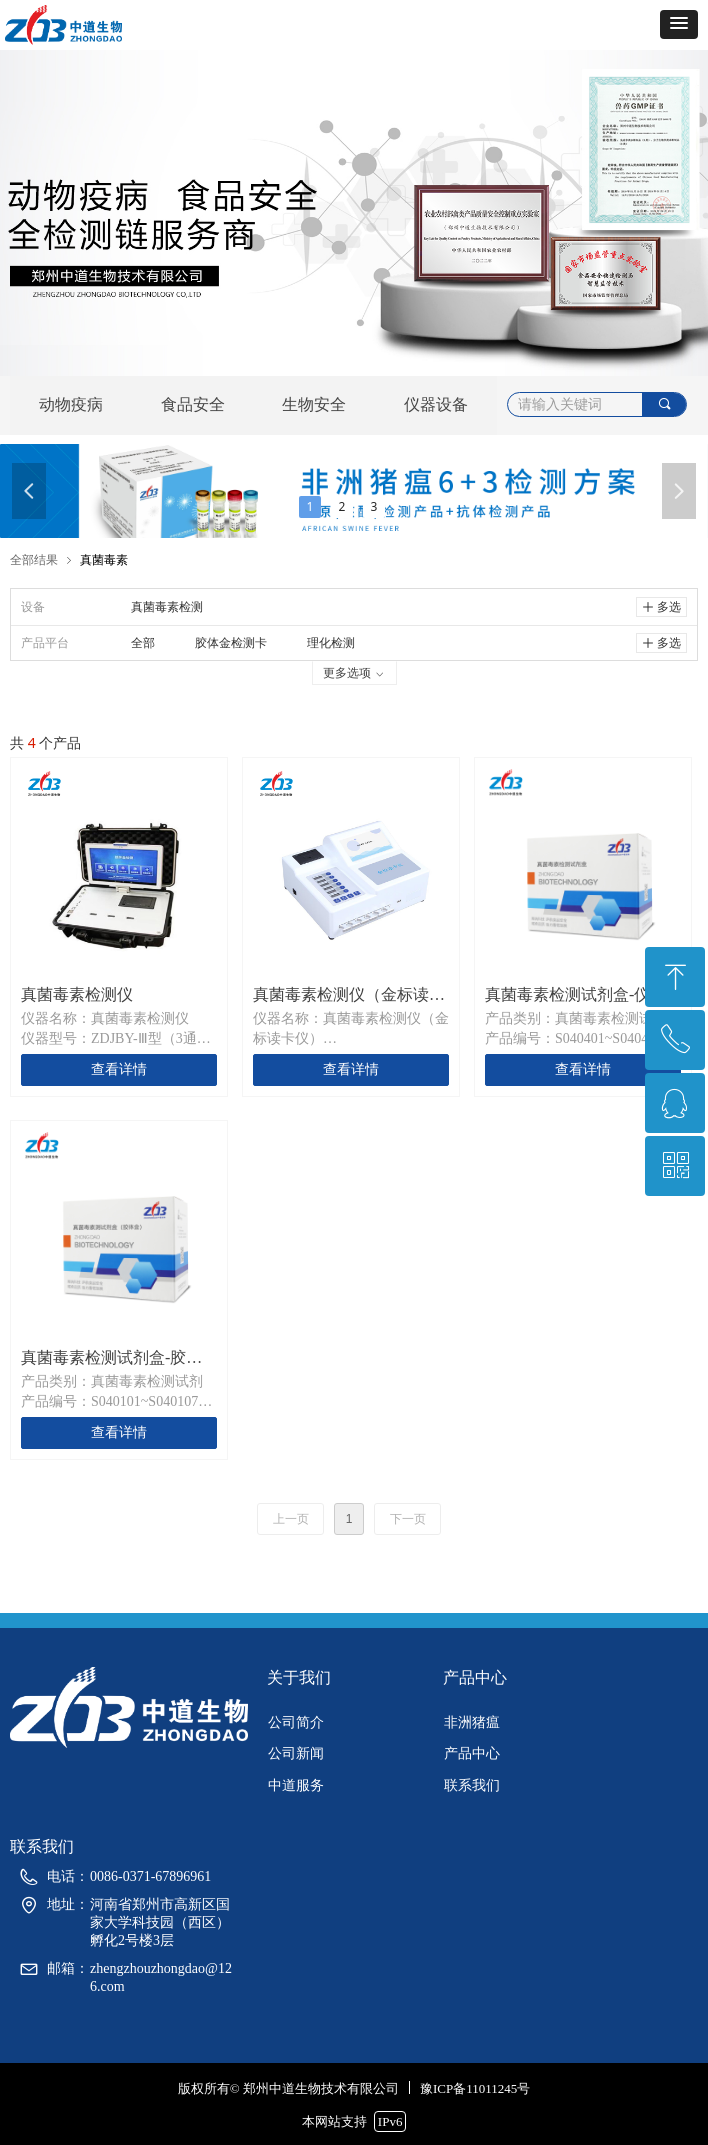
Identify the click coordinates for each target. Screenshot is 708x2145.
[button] (679, 24)
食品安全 (193, 404)
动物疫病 (71, 404)
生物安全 (314, 404)
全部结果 (34, 559)
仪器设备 (436, 404)
